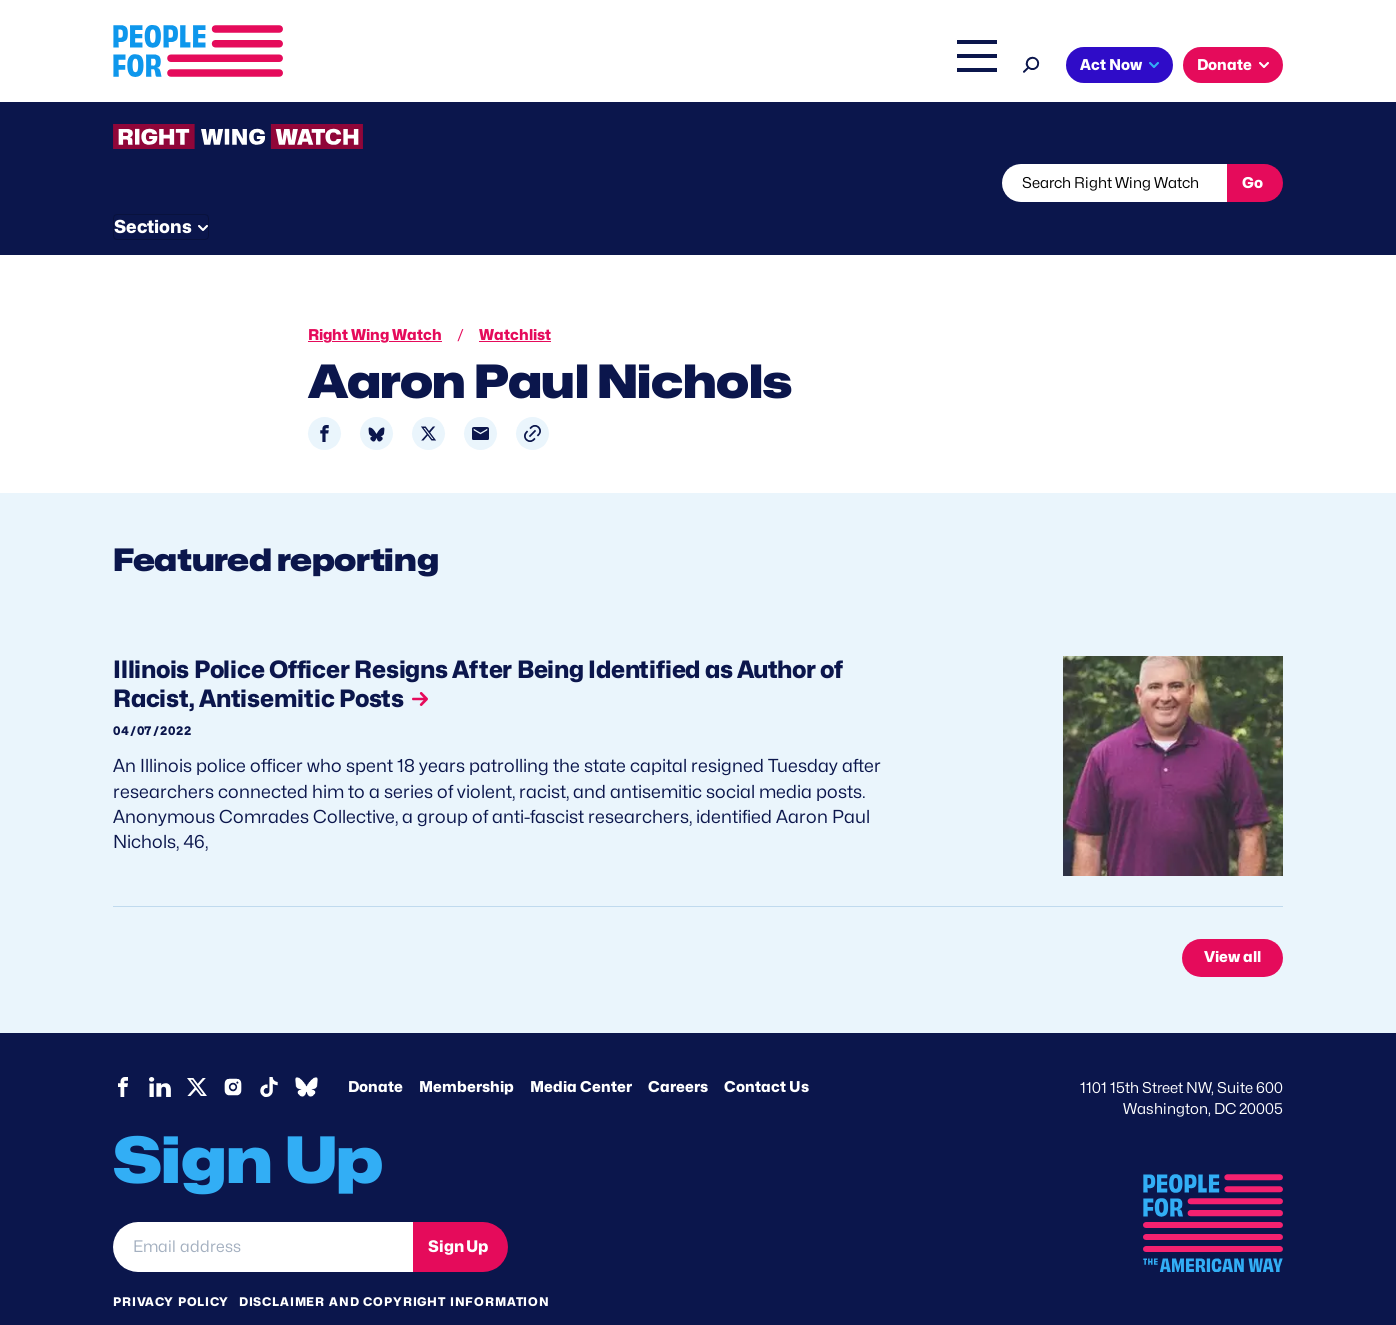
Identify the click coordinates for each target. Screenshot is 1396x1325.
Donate (1224, 65)
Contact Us (766, 1049)
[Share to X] (428, 396)
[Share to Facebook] (324, 396)
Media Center (581, 1049)
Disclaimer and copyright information (394, 1263)
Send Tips (764, 183)
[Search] (1031, 62)
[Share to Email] (480, 396)
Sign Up (458, 1208)
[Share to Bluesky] (376, 396)
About (440, 67)
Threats (257, 183)
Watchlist (375, 183)
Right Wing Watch (766, 67)
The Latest (887, 67)
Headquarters (633, 67)
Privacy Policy (171, 1263)
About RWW (492, 183)
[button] (532, 396)
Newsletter (630, 183)
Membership (466, 1049)
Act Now (1111, 65)
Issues (522, 67)
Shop (963, 67)
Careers (678, 1049)
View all (1232, 920)
